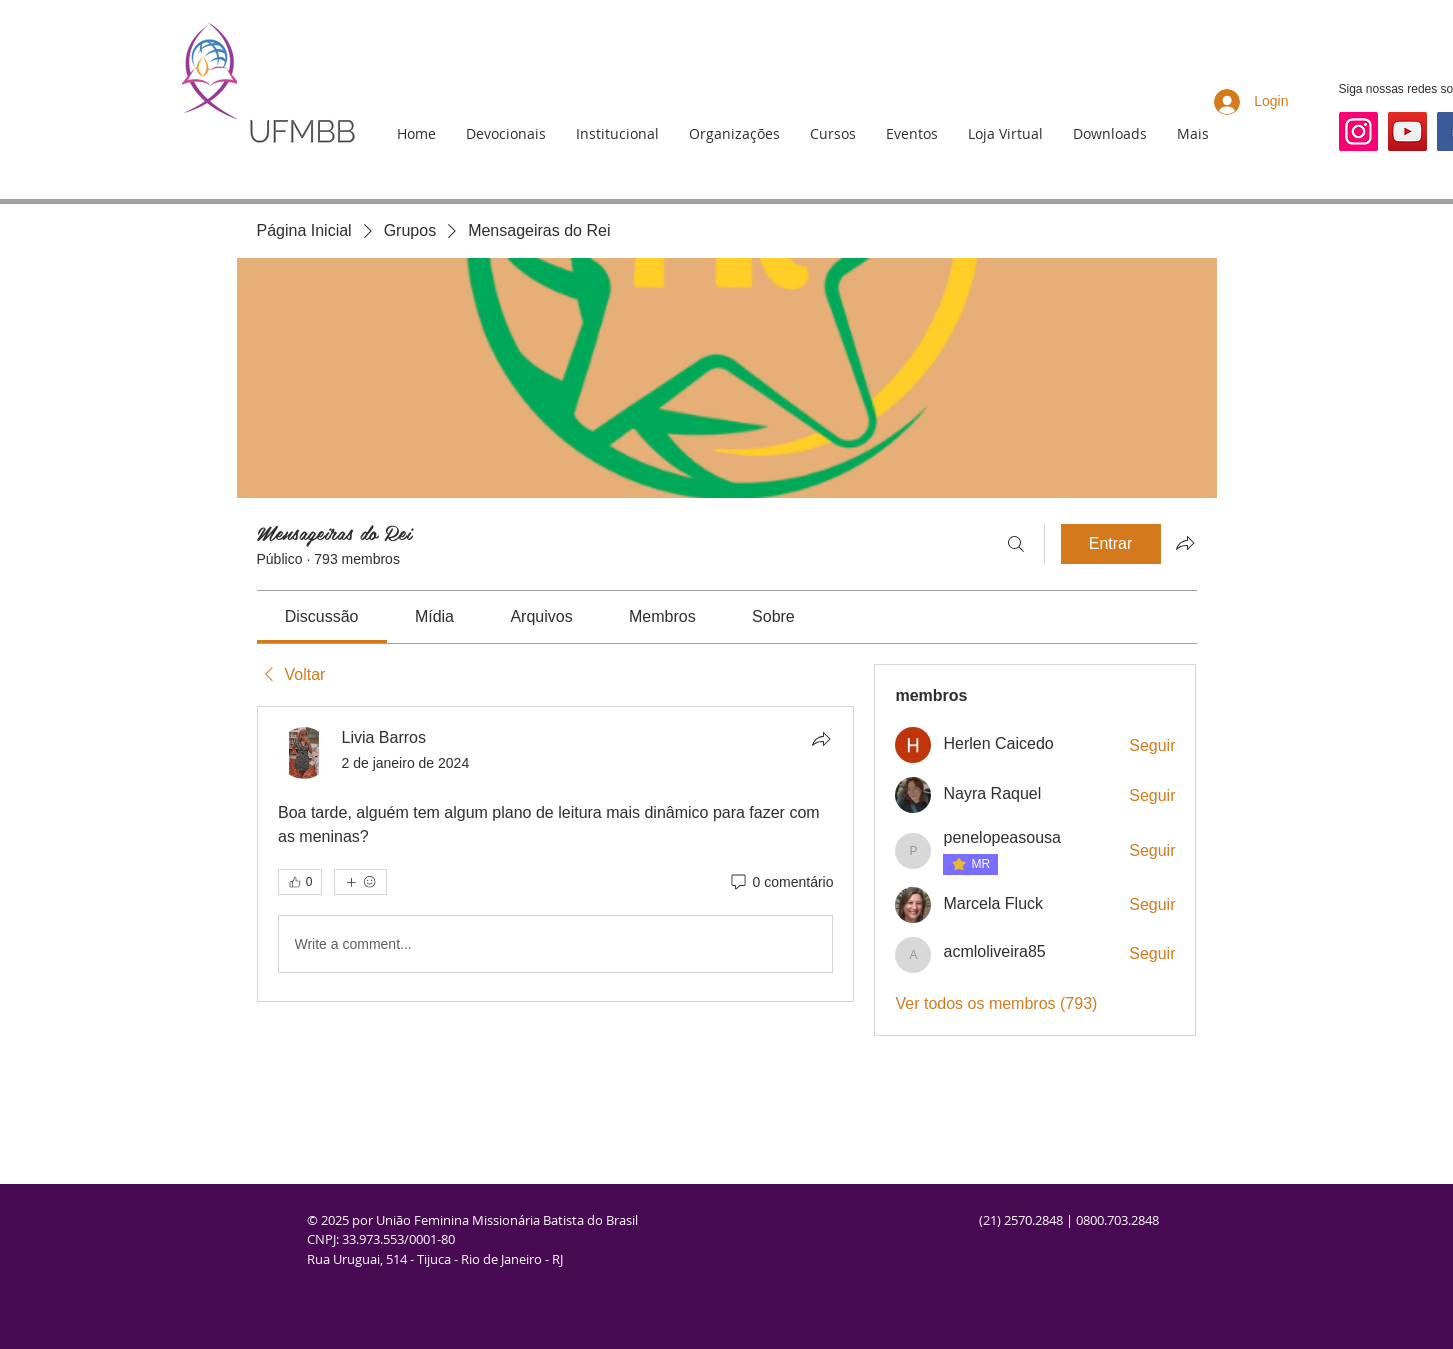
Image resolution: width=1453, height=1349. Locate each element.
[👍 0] (300, 882)
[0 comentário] (781, 883)
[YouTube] (1407, 131)
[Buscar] (1016, 544)
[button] (617, 134)
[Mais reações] (360, 882)
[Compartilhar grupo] (1185, 543)
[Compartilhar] (821, 739)
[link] (322, 616)
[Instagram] (1358, 131)
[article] (556, 854)
